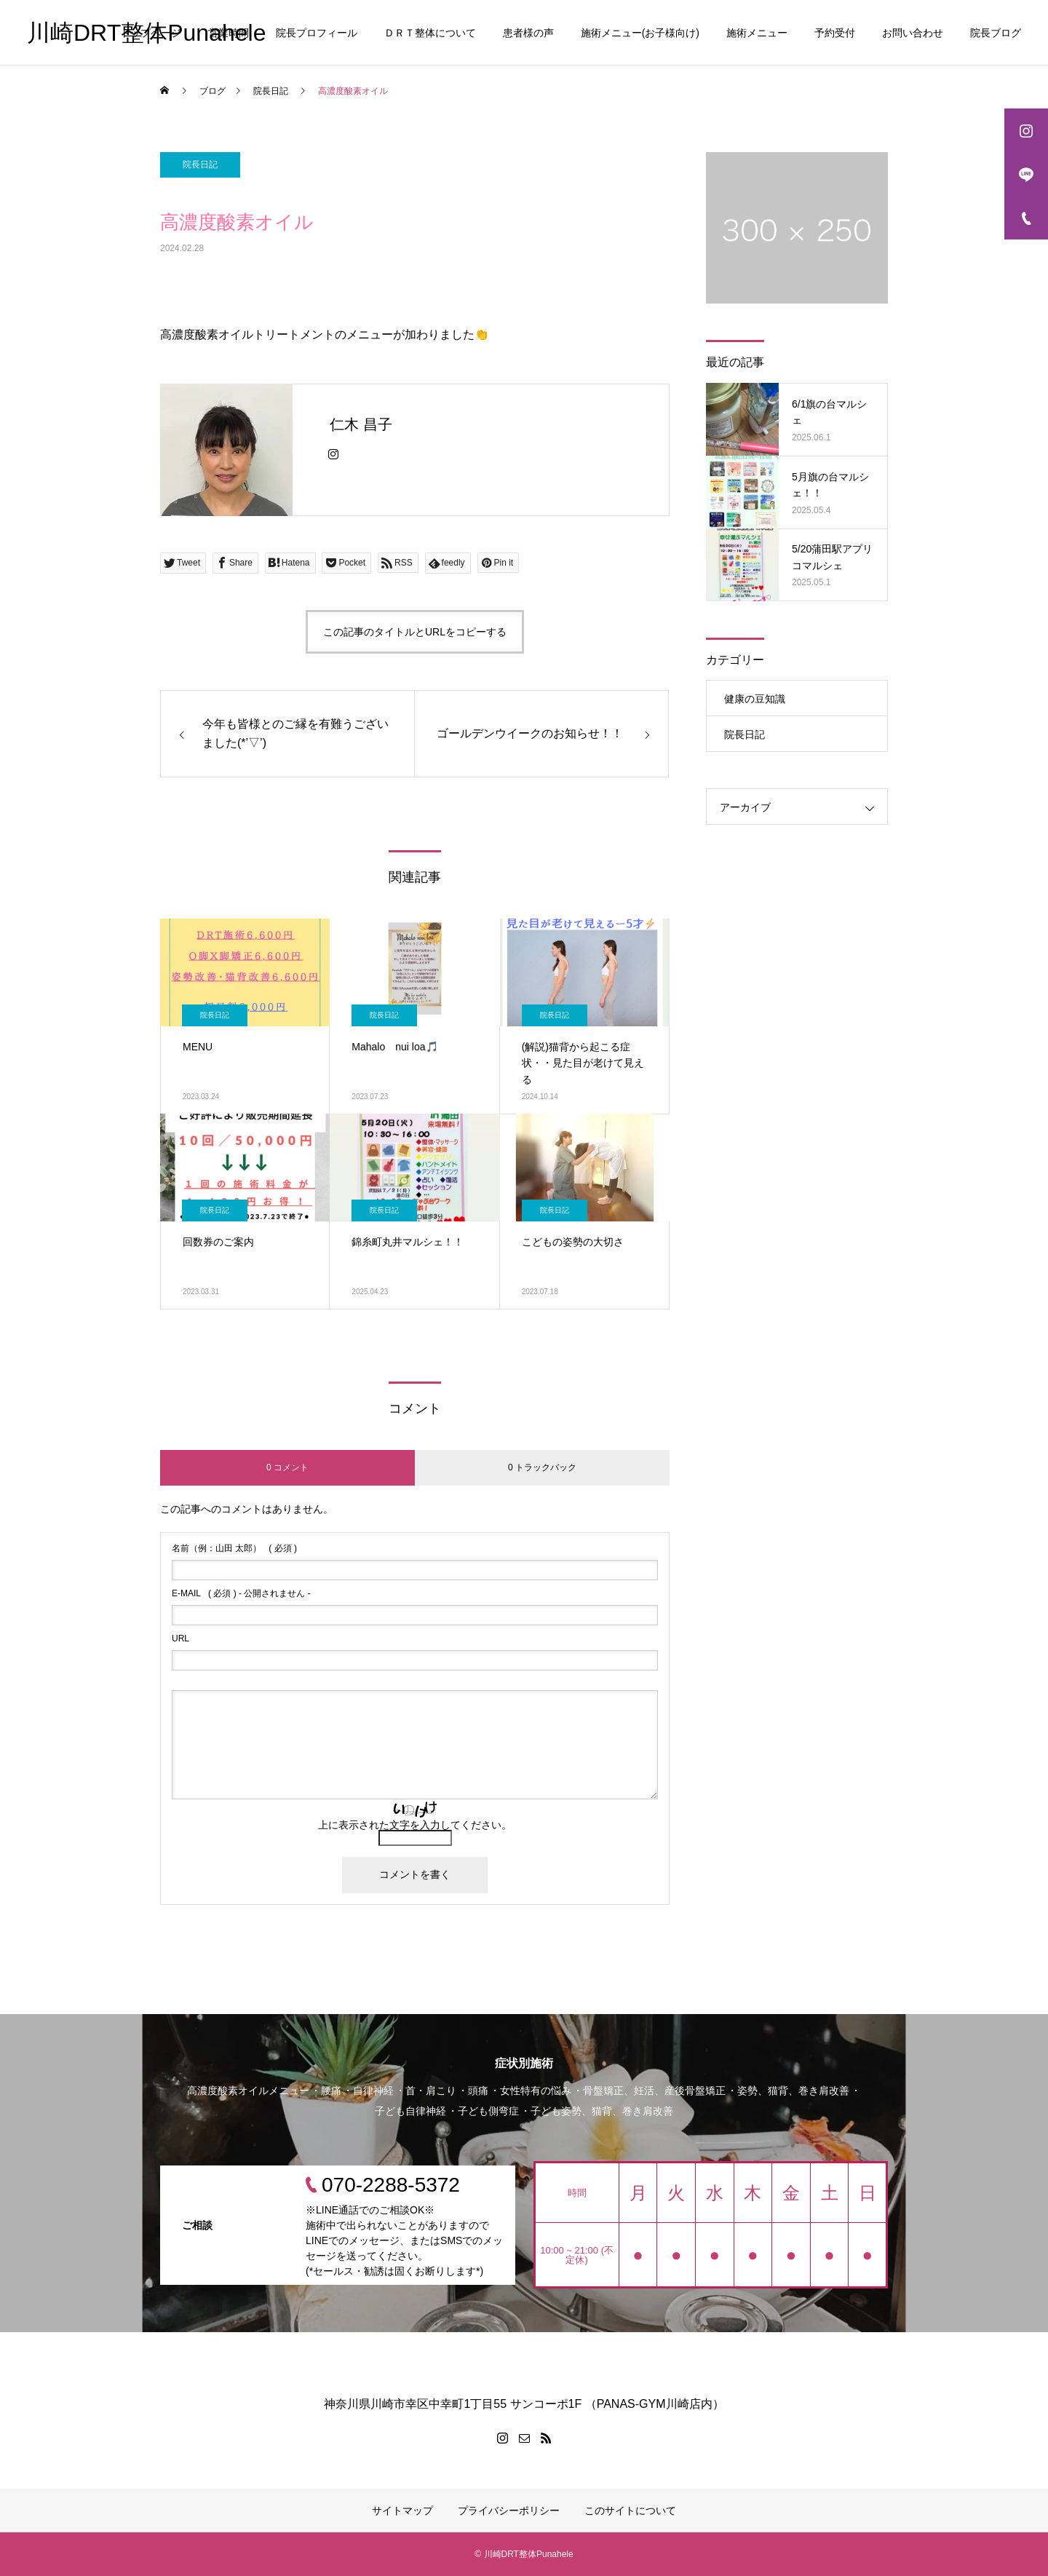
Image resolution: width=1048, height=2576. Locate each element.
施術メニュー (756, 33)
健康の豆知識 (754, 699)
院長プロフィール (316, 33)
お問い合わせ (912, 33)
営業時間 (228, 33)
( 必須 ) (234, 1548)
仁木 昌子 (361, 424)
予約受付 (834, 33)
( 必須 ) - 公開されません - (241, 1593)
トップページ (150, 33)
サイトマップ (402, 2510)
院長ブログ (995, 33)
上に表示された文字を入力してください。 (415, 1825)
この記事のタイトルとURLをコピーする (415, 632)
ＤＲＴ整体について (430, 33)
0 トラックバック (542, 1467)
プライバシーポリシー (509, 2510)
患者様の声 (528, 33)
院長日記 (200, 164)
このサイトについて (630, 2510)
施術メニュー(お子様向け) (640, 33)
